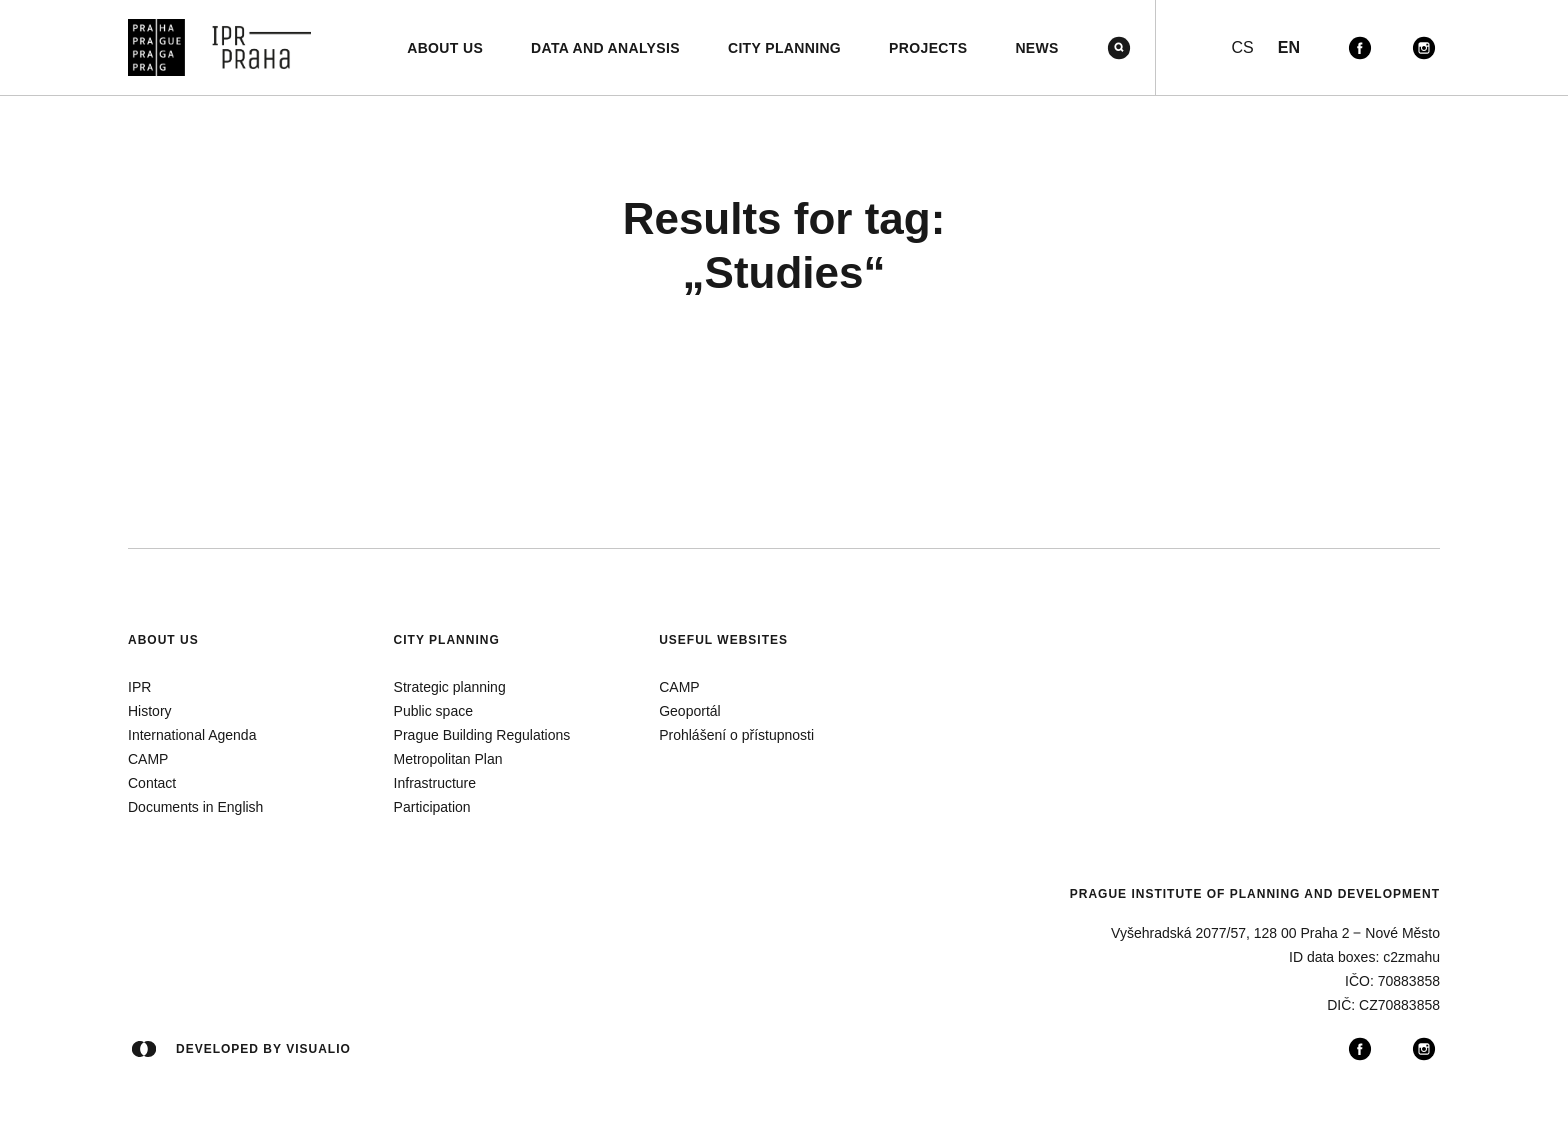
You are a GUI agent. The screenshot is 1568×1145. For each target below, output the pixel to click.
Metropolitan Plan (448, 759)
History (150, 711)
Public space (433, 711)
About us (163, 640)
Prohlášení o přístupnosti (736, 735)
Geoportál (689, 711)
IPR (139, 687)
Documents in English (195, 807)
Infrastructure (435, 783)
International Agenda (192, 735)
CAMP (148, 759)
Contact (152, 783)
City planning (447, 640)
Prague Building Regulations (482, 735)
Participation (432, 807)
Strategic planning (450, 687)
